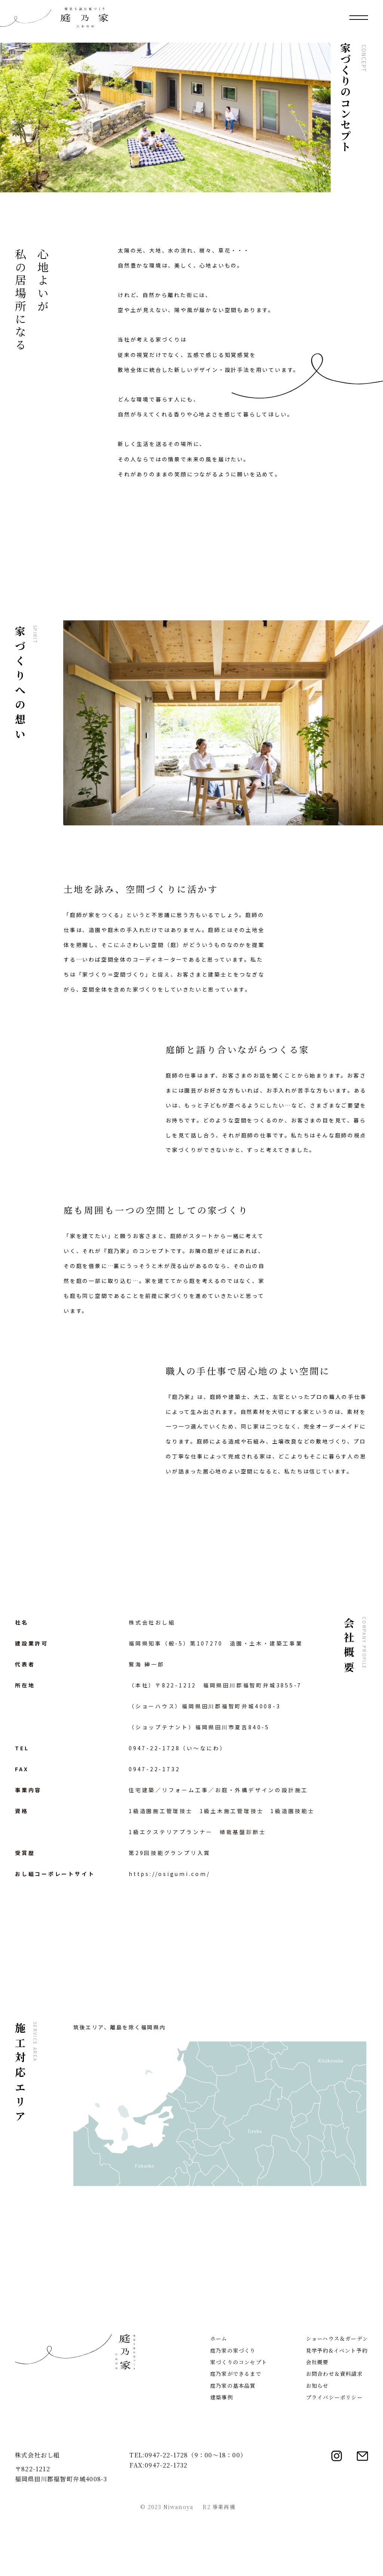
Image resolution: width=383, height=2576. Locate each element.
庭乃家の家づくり (233, 2413)
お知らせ (317, 2448)
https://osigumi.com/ (169, 1873)
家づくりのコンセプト (238, 2425)
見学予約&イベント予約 (337, 2413)
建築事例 (221, 2460)
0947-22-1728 (154, 1748)
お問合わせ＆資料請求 (334, 2436)
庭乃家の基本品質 (233, 2448)
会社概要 (317, 2425)
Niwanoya (178, 2569)
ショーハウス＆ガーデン (337, 2401)
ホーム (218, 2401)
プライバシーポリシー (334, 2460)
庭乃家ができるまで (235, 2436)
